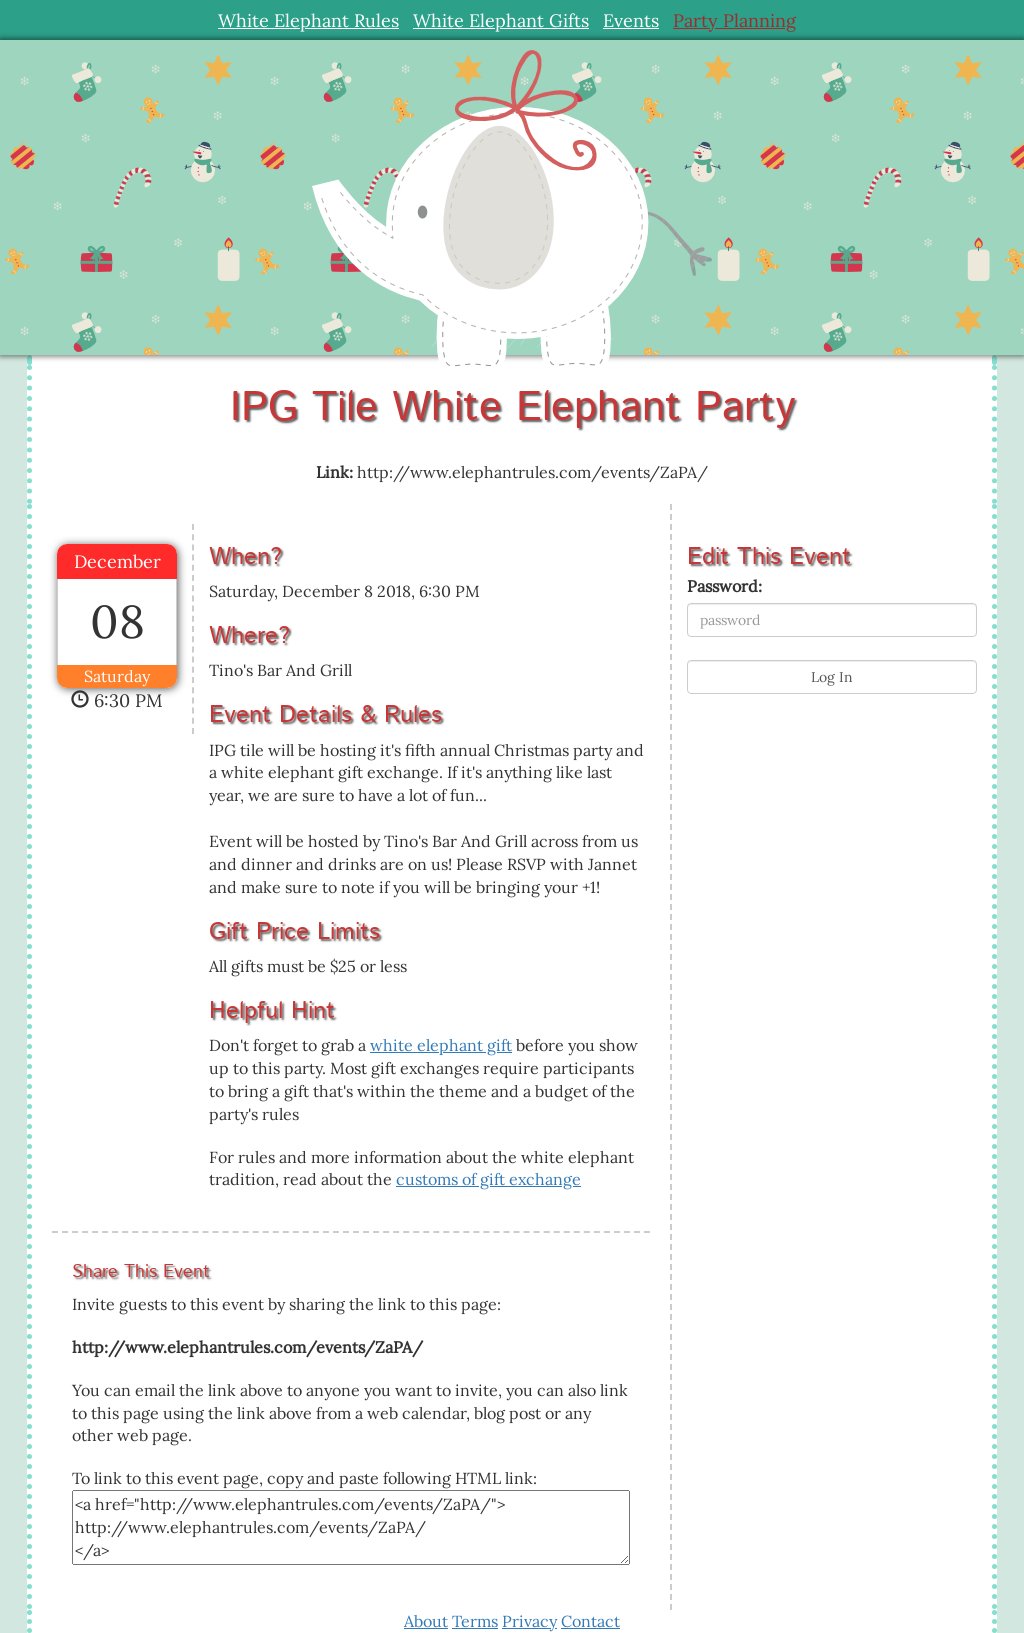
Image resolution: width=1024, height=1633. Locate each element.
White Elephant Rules (308, 20)
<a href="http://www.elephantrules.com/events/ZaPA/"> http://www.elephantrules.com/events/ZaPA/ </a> (351, 1527)
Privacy (529, 1621)
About (426, 1621)
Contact (590, 1621)
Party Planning (734, 20)
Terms (475, 1621)
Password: (724, 586)
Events (631, 20)
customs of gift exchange (488, 1179)
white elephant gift (441, 1045)
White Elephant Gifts (501, 20)
